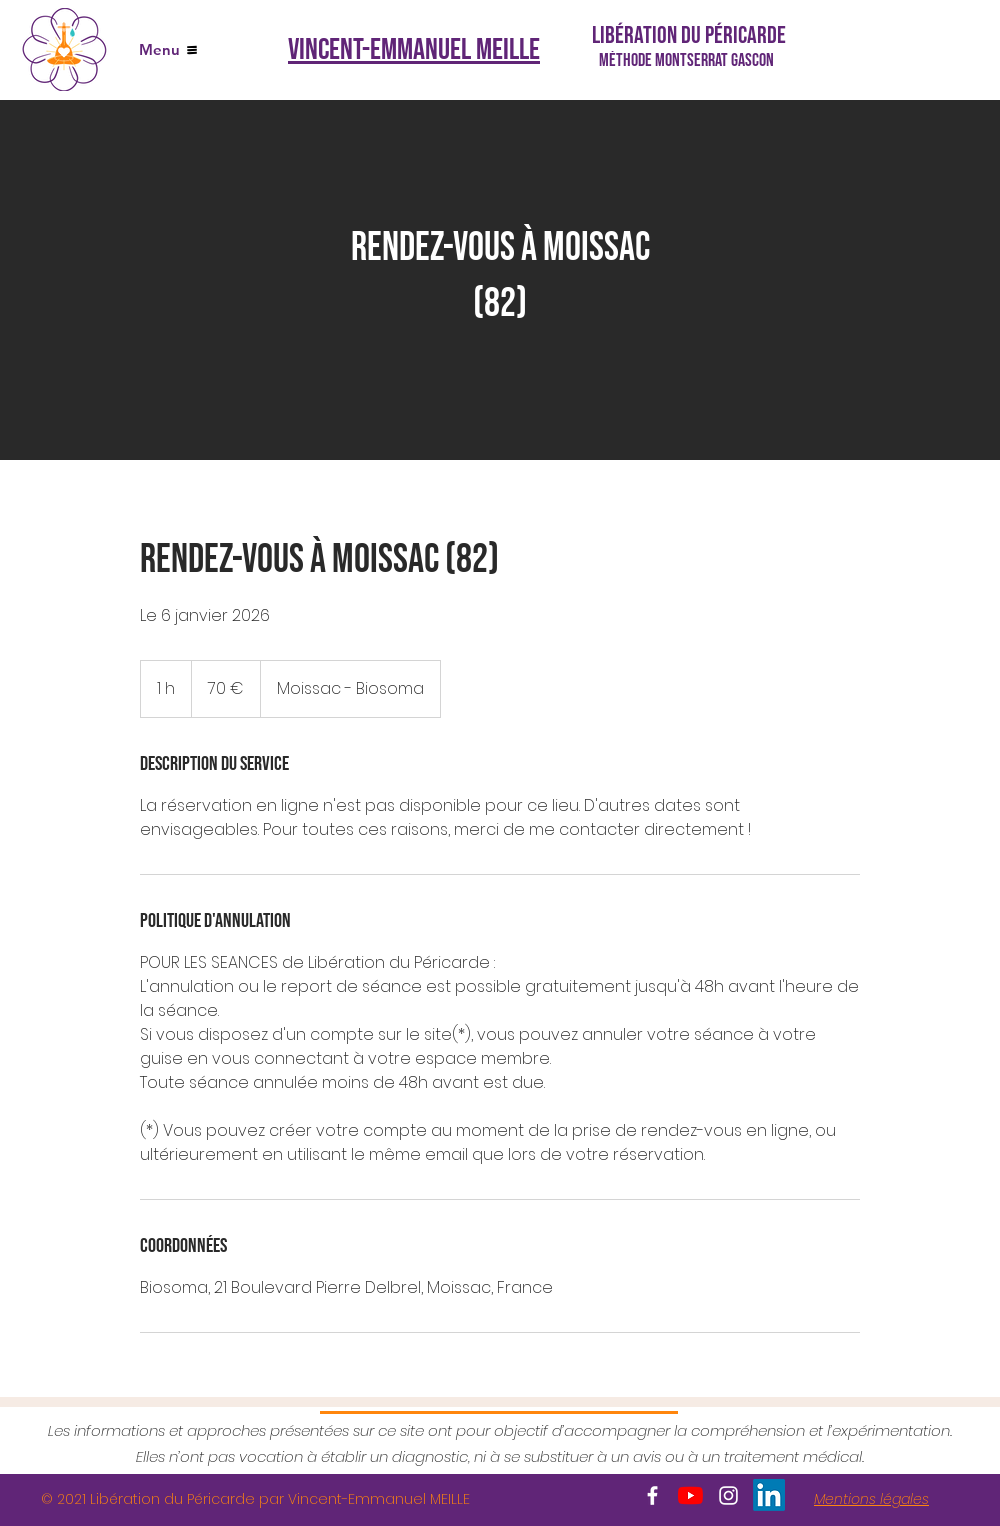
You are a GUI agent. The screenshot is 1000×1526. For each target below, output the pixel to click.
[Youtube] (690, 1495)
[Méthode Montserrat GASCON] (690, 60)
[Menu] (168, 49)
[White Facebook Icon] (652, 1495)
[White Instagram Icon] (728, 1495)
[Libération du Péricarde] (691, 35)
